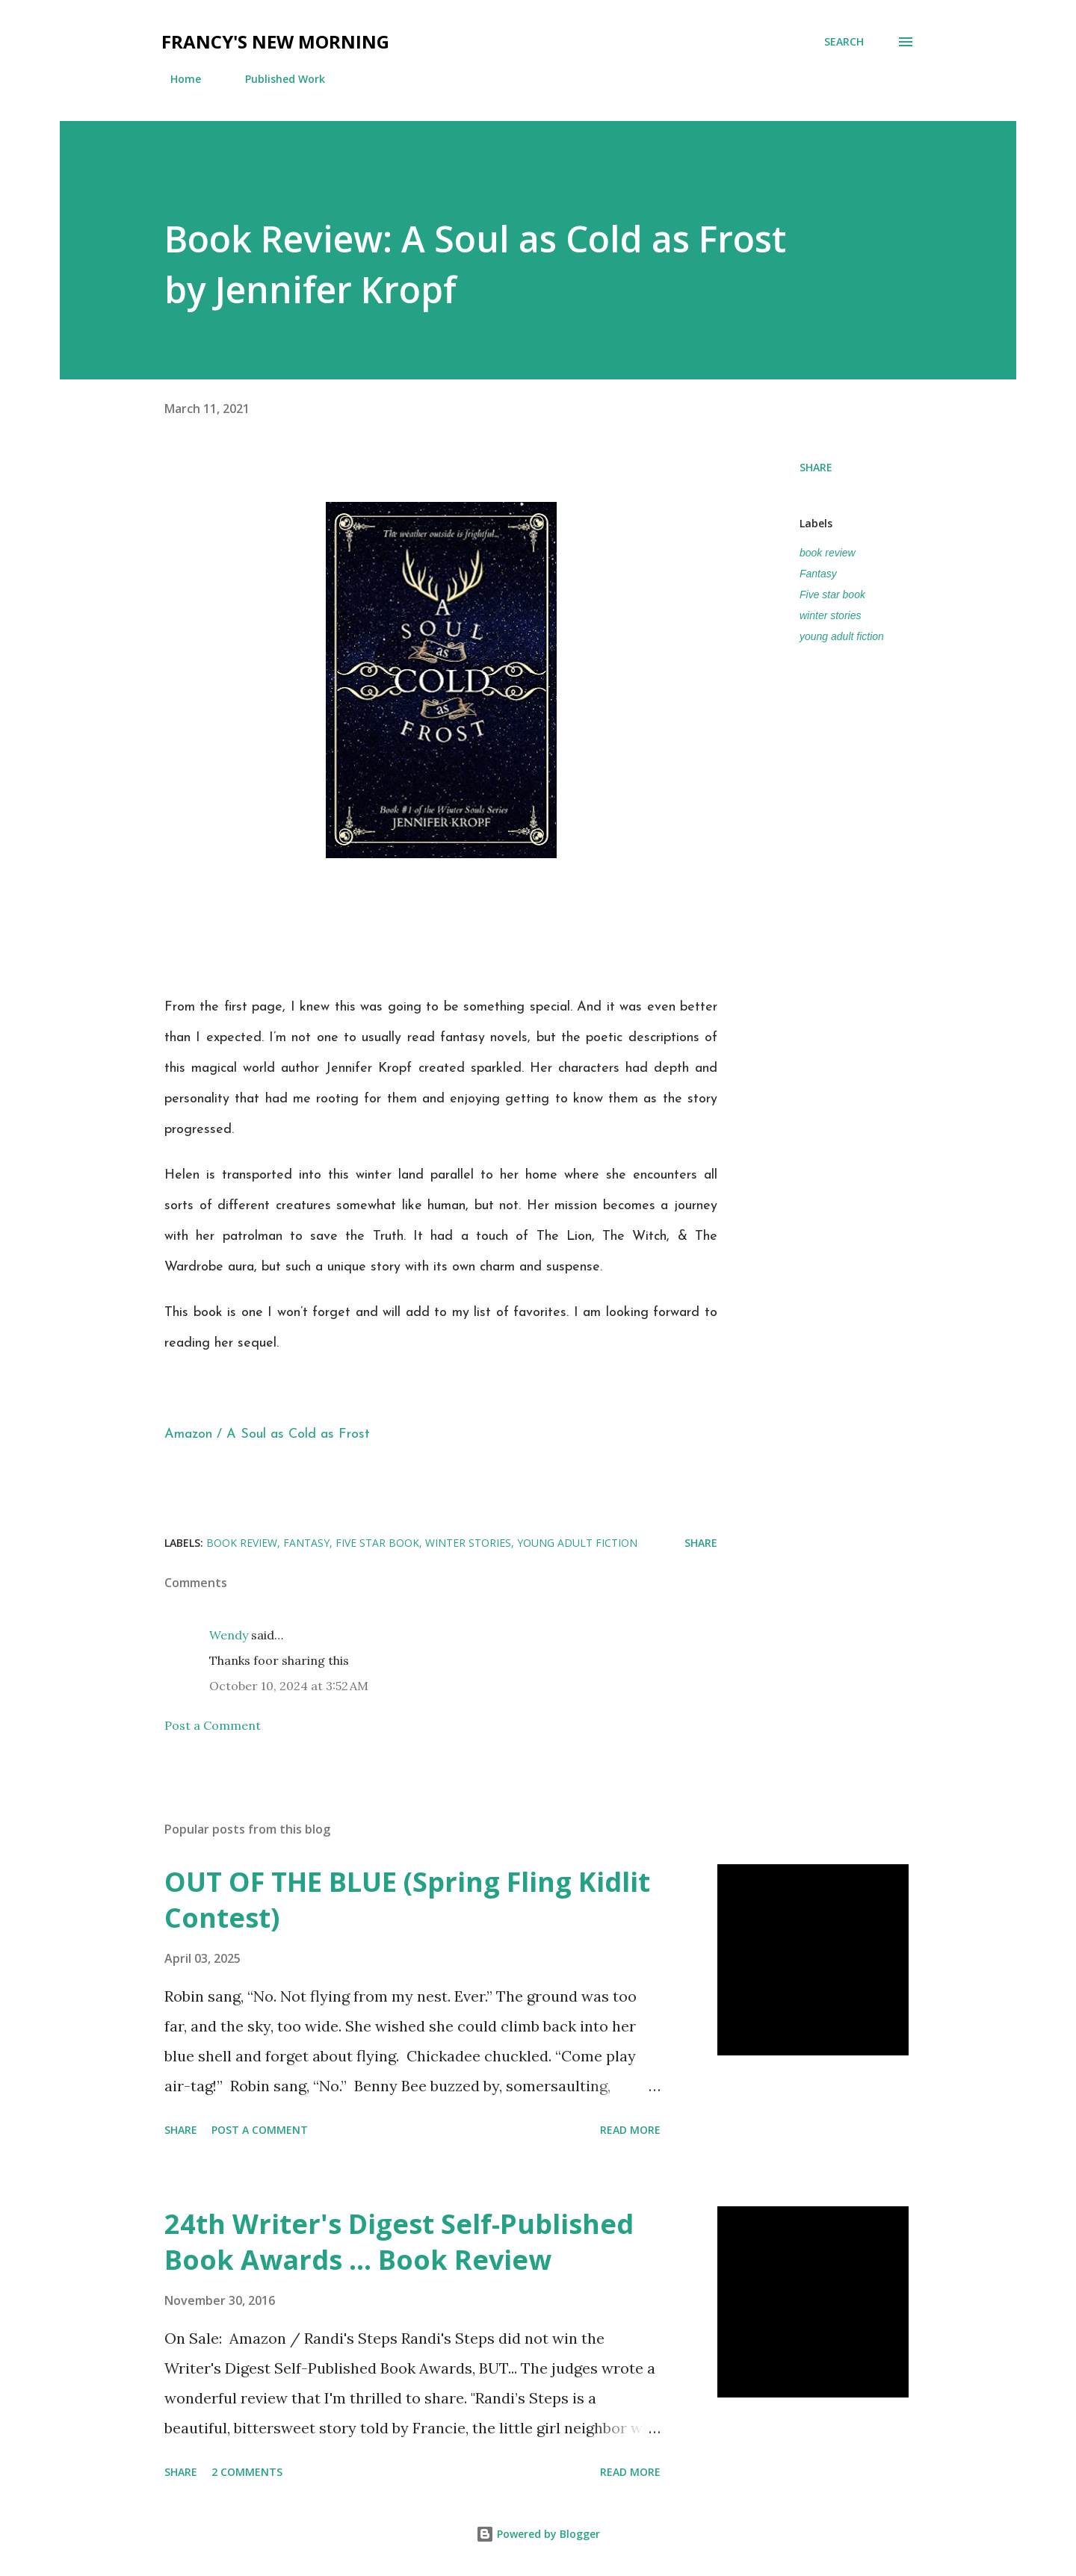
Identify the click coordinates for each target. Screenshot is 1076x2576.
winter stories (830, 615)
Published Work (276, 79)
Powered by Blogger (538, 2534)
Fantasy (818, 574)
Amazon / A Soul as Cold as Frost (267, 1434)
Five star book (832, 594)
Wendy (228, 1634)
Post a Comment (212, 1725)
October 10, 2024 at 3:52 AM (288, 1685)
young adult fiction (842, 636)
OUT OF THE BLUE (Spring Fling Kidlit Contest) (407, 1899)
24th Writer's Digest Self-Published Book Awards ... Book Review (399, 2242)
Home (176, 79)
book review (828, 553)
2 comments (246, 2472)
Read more (630, 2130)
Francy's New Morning (275, 41)
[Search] (844, 42)
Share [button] (816, 467)
